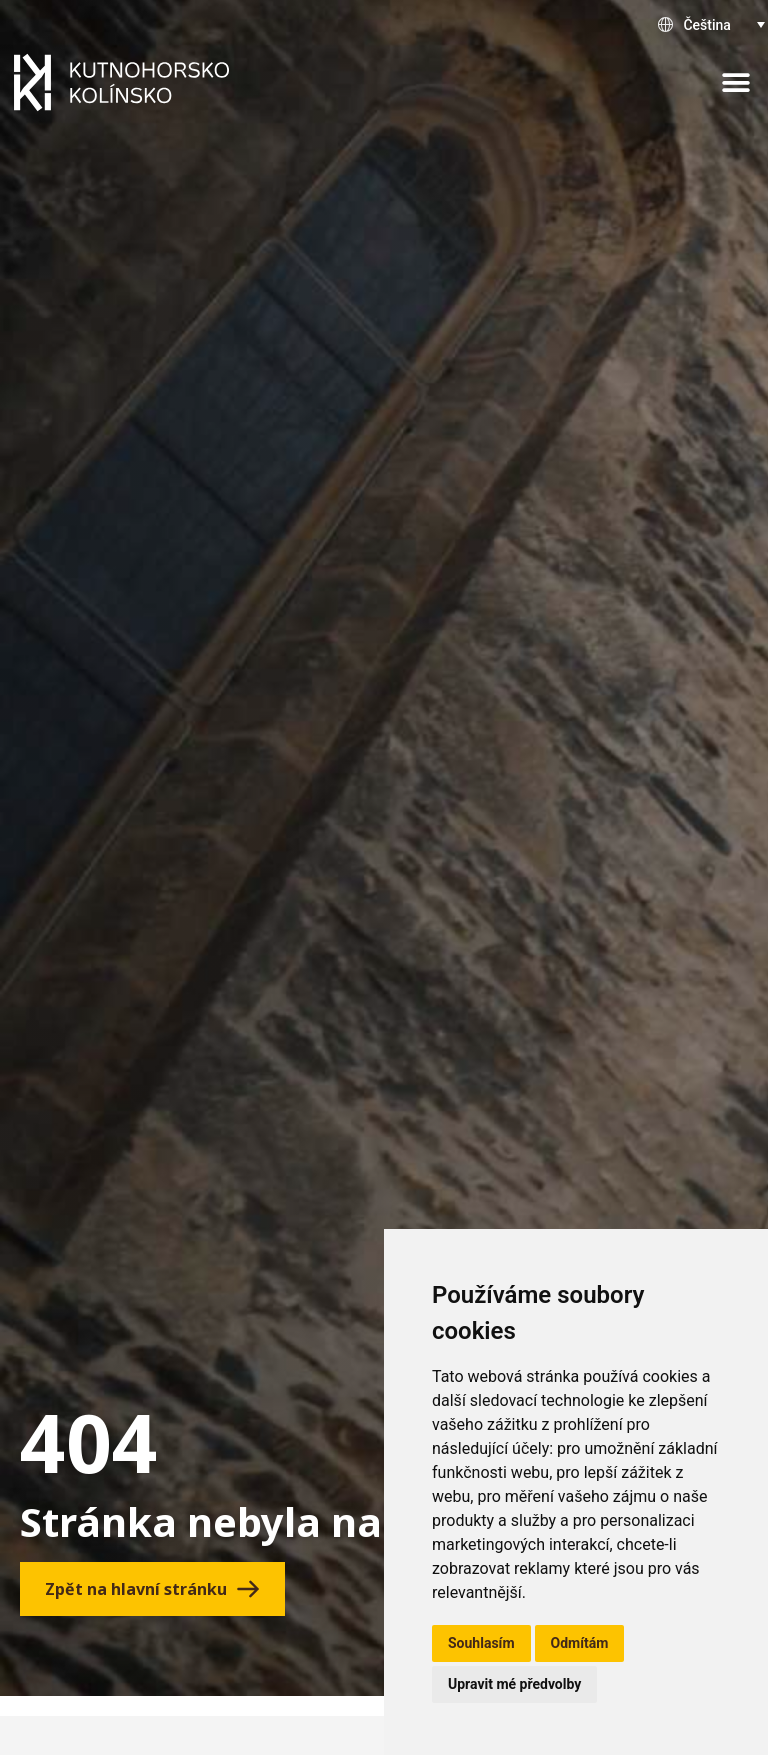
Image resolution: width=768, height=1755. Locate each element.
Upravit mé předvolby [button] (514, 1684)
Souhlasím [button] (481, 1643)
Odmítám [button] (580, 1643)
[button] (735, 82)
